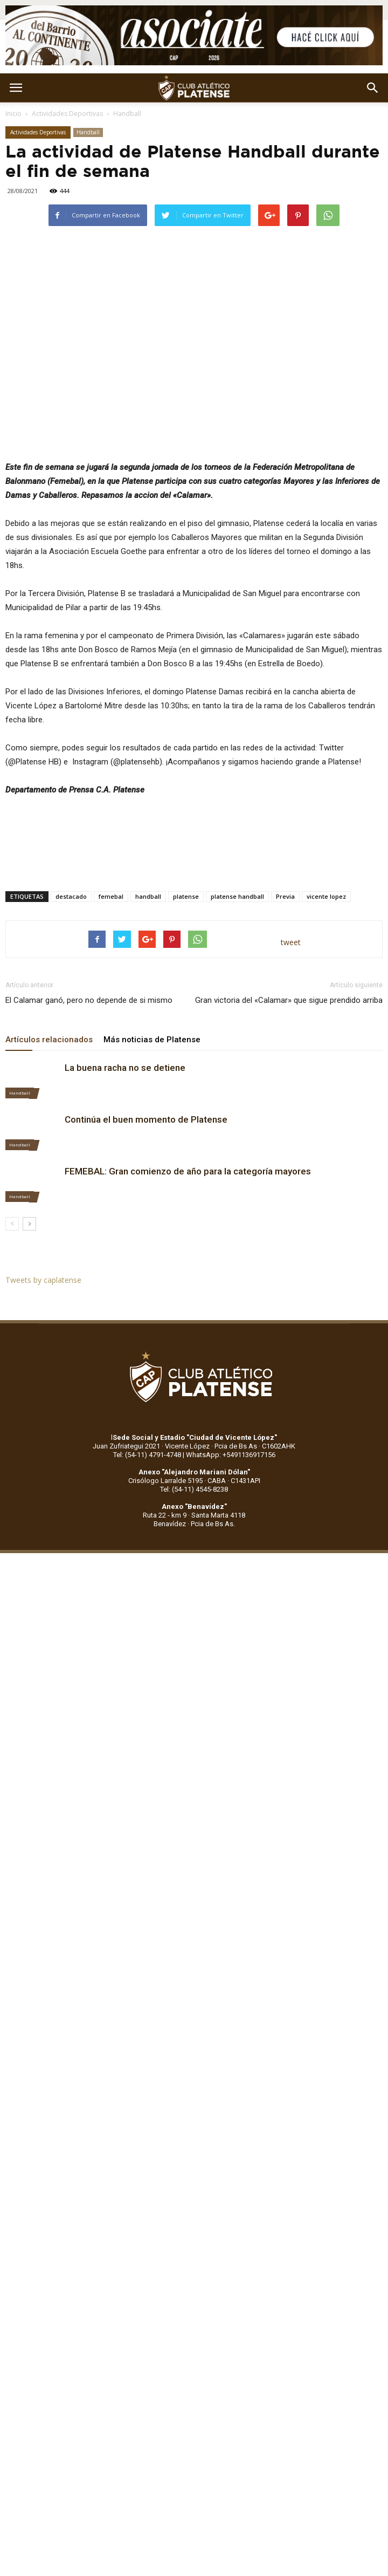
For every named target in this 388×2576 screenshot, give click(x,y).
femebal (111, 896)
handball (148, 896)
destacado (71, 896)
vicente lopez (326, 896)
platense (186, 896)
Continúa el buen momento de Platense (146, 1119)
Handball (127, 113)
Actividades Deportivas (67, 113)
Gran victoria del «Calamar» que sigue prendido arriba (289, 1000)
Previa (285, 896)
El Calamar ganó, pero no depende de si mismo (88, 1000)
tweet (291, 942)
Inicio (13, 113)
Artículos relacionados (49, 1039)
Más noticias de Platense (151, 1039)
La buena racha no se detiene (125, 1067)
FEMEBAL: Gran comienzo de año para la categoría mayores (188, 1171)
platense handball (237, 896)
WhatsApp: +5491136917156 (230, 1455)
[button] (373, 88)
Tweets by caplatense (43, 1280)
